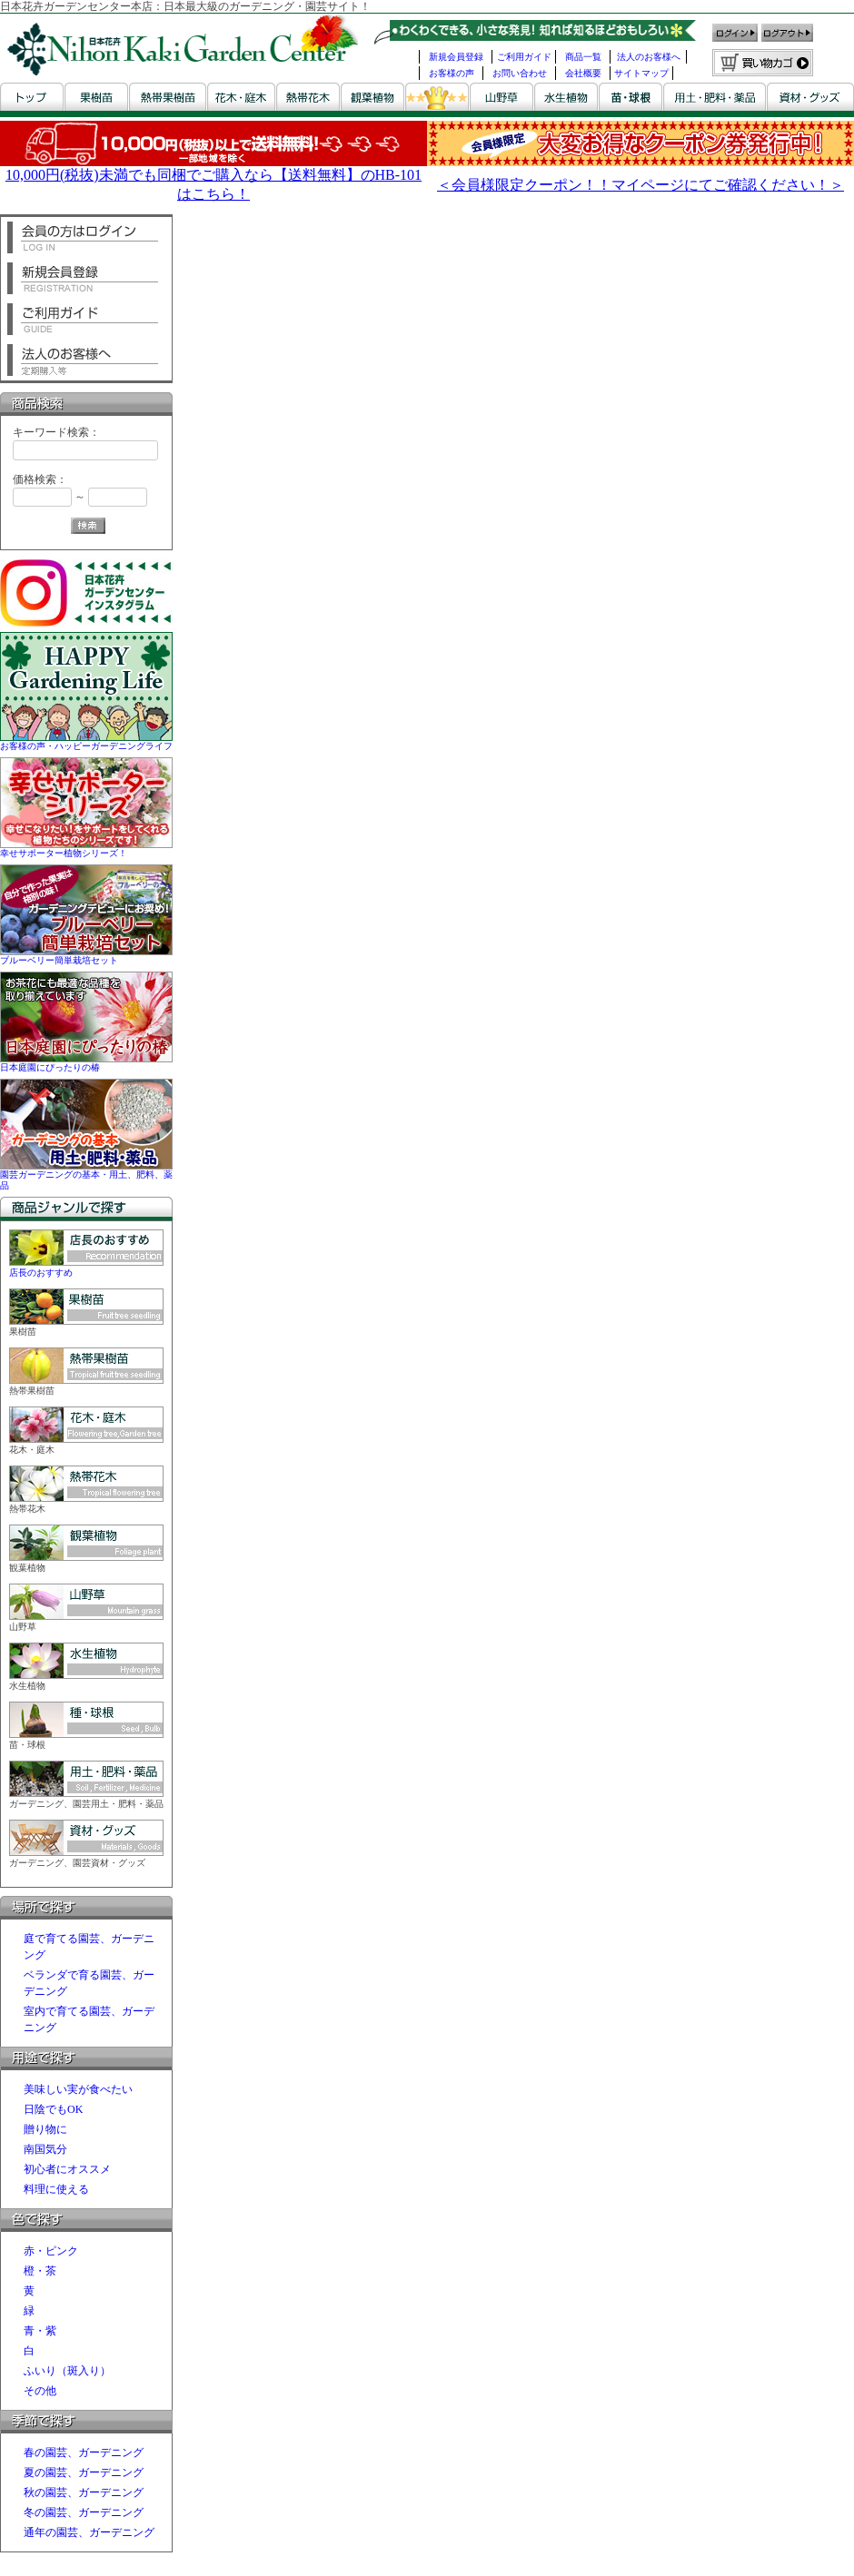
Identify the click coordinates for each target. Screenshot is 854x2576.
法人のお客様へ (648, 57)
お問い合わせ (519, 73)
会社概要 (583, 73)
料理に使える (56, 2189)
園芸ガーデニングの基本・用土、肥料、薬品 (86, 1174)
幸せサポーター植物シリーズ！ (86, 847)
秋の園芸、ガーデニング (84, 2492)
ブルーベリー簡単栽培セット (86, 954)
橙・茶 (40, 2271)
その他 (40, 2390)
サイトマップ (641, 73)
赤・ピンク (51, 2251)
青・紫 (40, 2330)
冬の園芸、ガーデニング (84, 2512)
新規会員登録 (456, 57)
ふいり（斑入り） (67, 2370)
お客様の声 (451, 73)
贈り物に (45, 2129)
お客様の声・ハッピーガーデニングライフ (86, 740)
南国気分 (45, 2149)
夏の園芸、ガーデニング (84, 2472)
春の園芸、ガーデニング (84, 2452)
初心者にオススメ (67, 2169)
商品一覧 (583, 57)
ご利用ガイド (524, 57)
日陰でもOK (53, 2109)
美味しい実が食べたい (78, 2089)
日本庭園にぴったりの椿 (86, 1061)
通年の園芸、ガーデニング (89, 2532)
